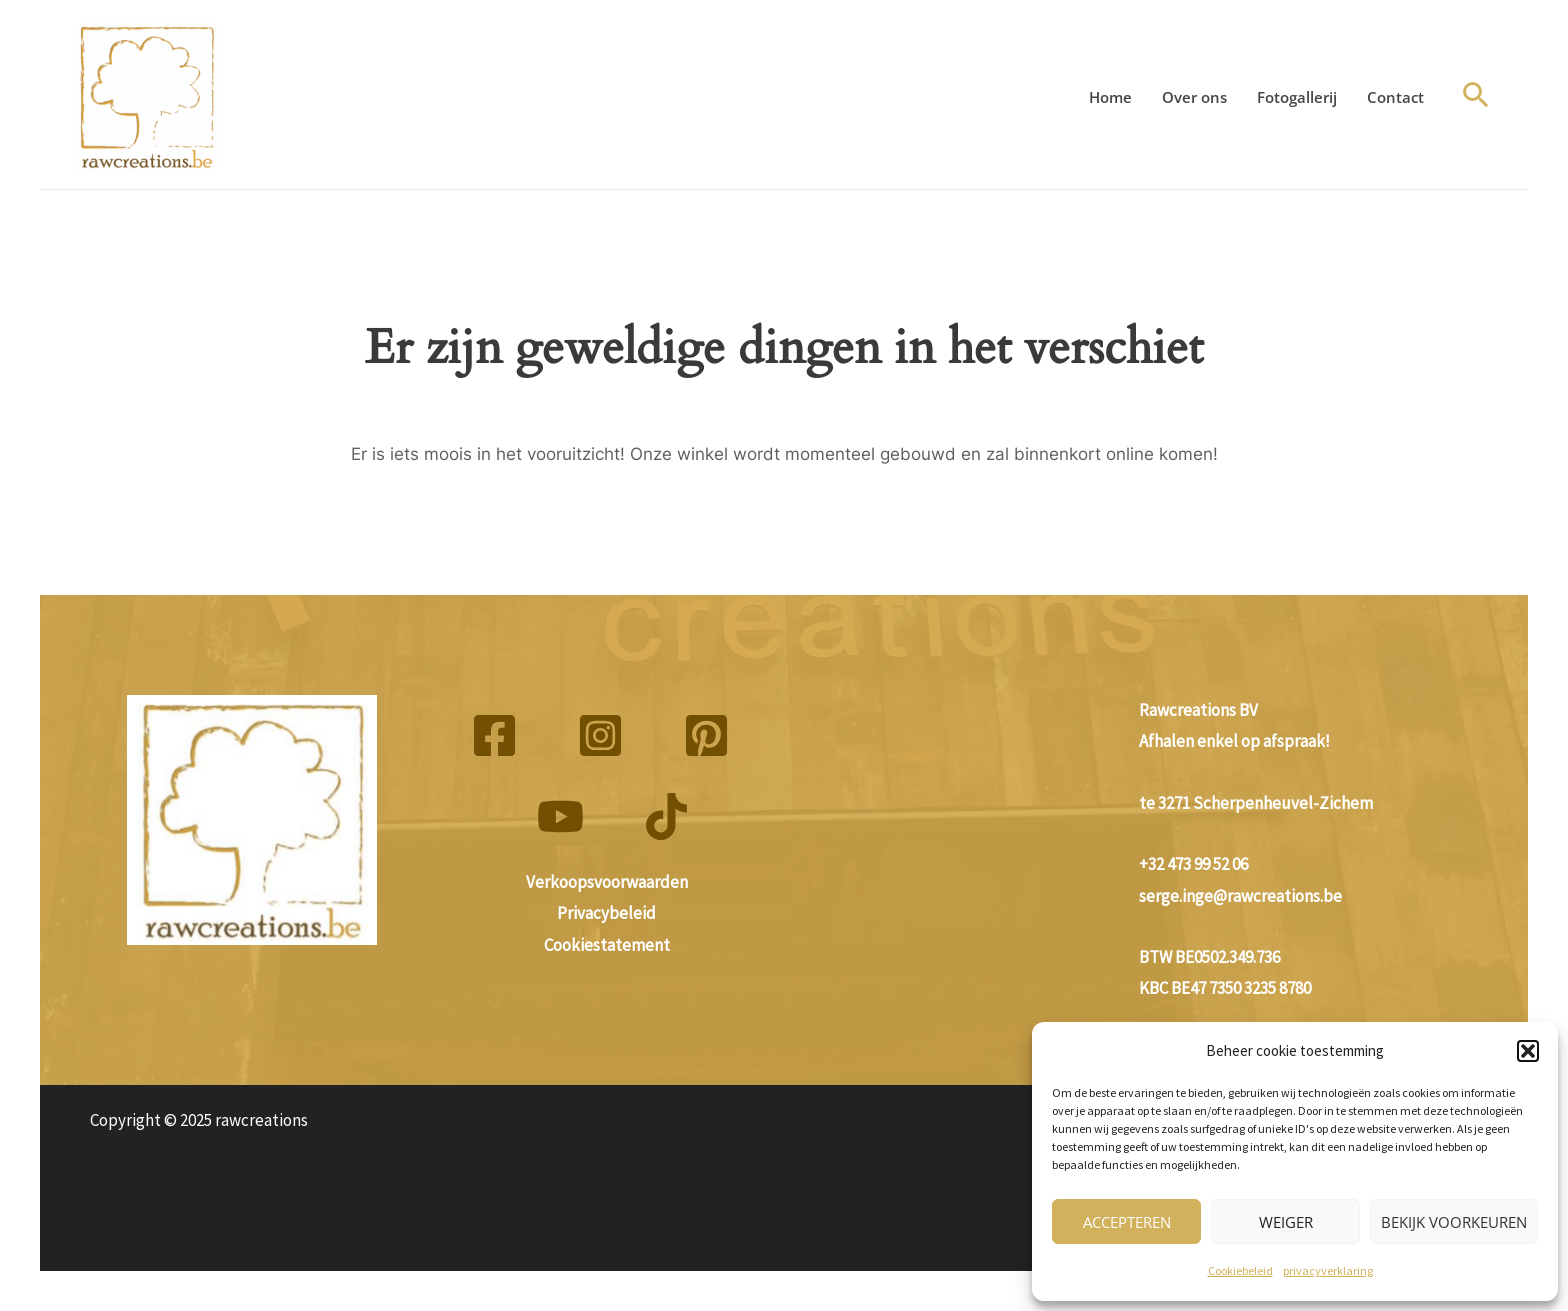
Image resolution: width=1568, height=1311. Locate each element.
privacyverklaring (1328, 1270)
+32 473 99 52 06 (1193, 864)
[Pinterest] (706, 735)
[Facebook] (494, 735)
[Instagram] (600, 735)
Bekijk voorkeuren (1454, 1222)
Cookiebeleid (1240, 1270)
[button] (1528, 1051)
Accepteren (1127, 1222)
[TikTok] (666, 816)
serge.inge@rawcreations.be (1240, 896)
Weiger (1286, 1222)
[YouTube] (560, 816)
